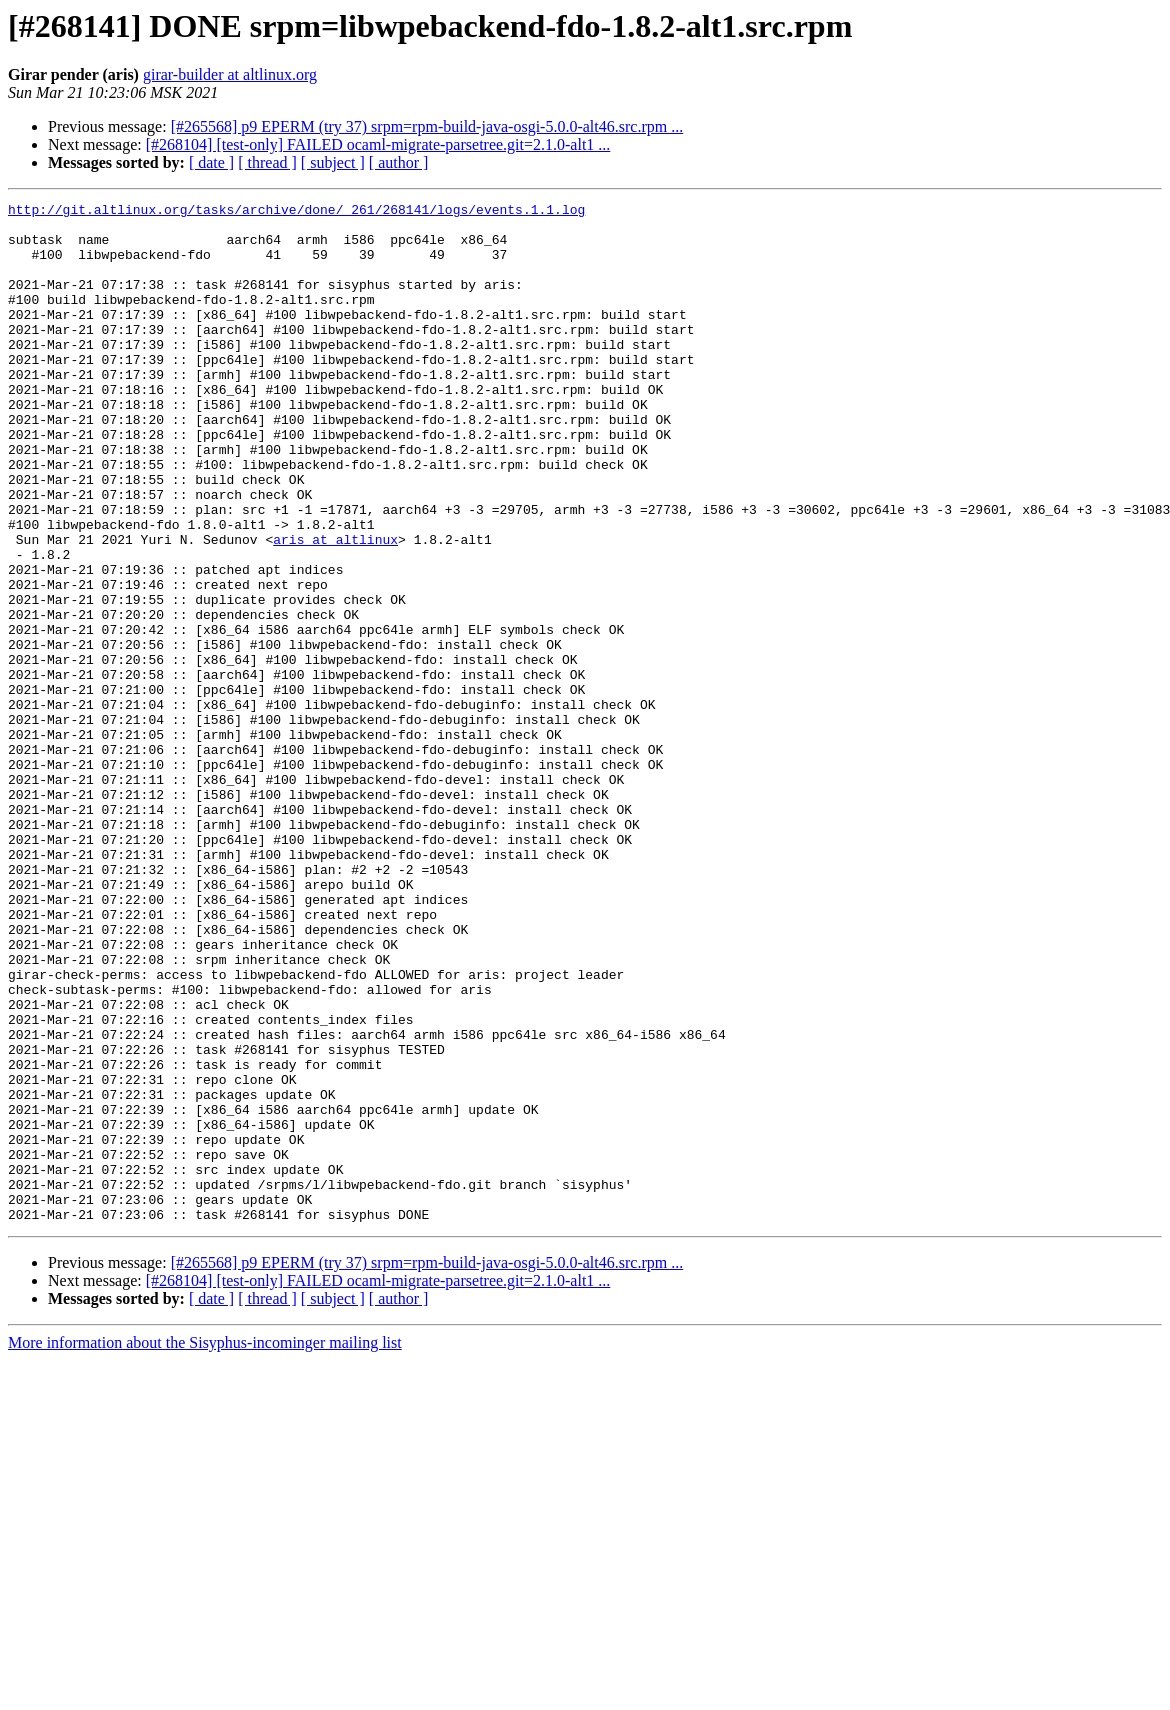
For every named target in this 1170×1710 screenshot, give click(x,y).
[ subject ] (333, 162)
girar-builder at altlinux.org (230, 74)
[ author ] (399, 162)
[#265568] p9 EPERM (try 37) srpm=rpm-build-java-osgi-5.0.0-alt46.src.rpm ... (427, 126)
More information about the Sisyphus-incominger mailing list (205, 1546)
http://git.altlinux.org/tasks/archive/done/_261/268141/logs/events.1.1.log (296, 212)
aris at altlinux (335, 608)
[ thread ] (267, 162)
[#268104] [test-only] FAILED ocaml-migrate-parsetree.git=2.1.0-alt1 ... (378, 144)
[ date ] (211, 162)
